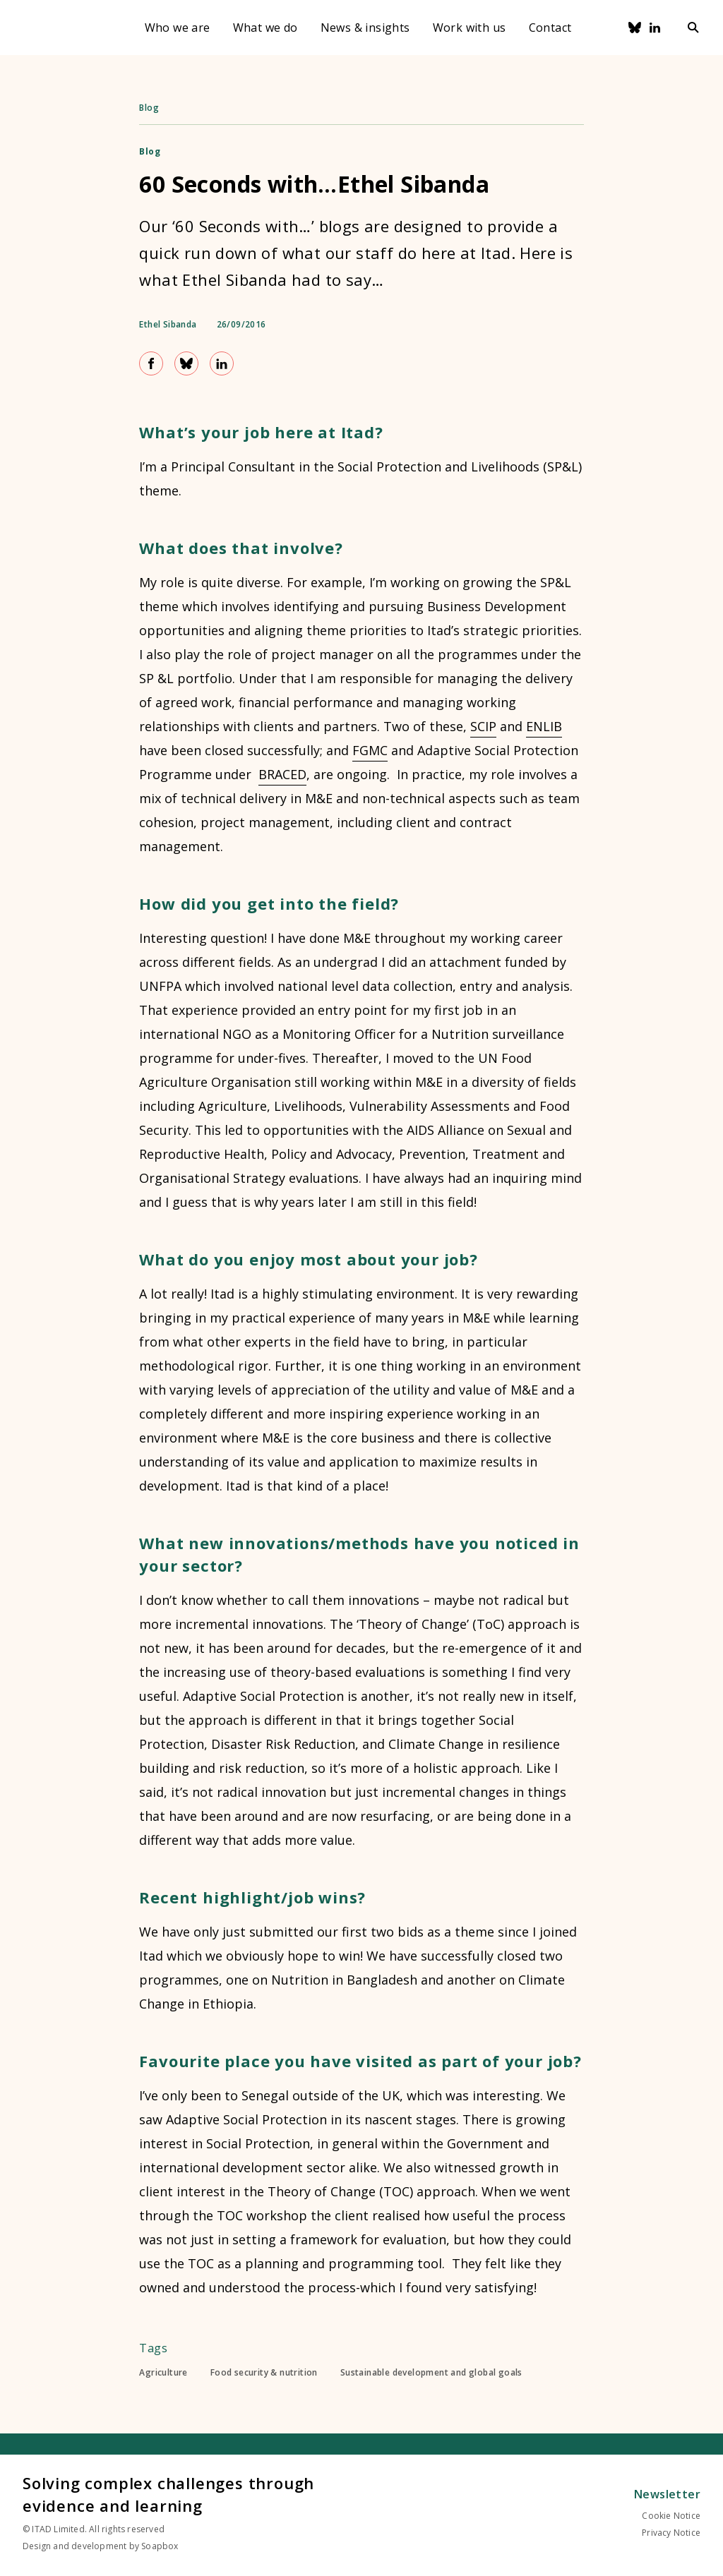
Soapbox (159, 2546)
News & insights (365, 27)
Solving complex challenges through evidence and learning (168, 2494)
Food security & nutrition (264, 2373)
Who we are (177, 27)
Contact (550, 27)
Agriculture (163, 2373)
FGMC (370, 750)
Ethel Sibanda (167, 324)
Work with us (469, 27)
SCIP (483, 726)
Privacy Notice (671, 2533)
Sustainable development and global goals (431, 2373)
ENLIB (544, 726)
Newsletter (667, 2494)
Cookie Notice (671, 2516)
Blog (149, 108)
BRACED (282, 774)
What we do (265, 27)
